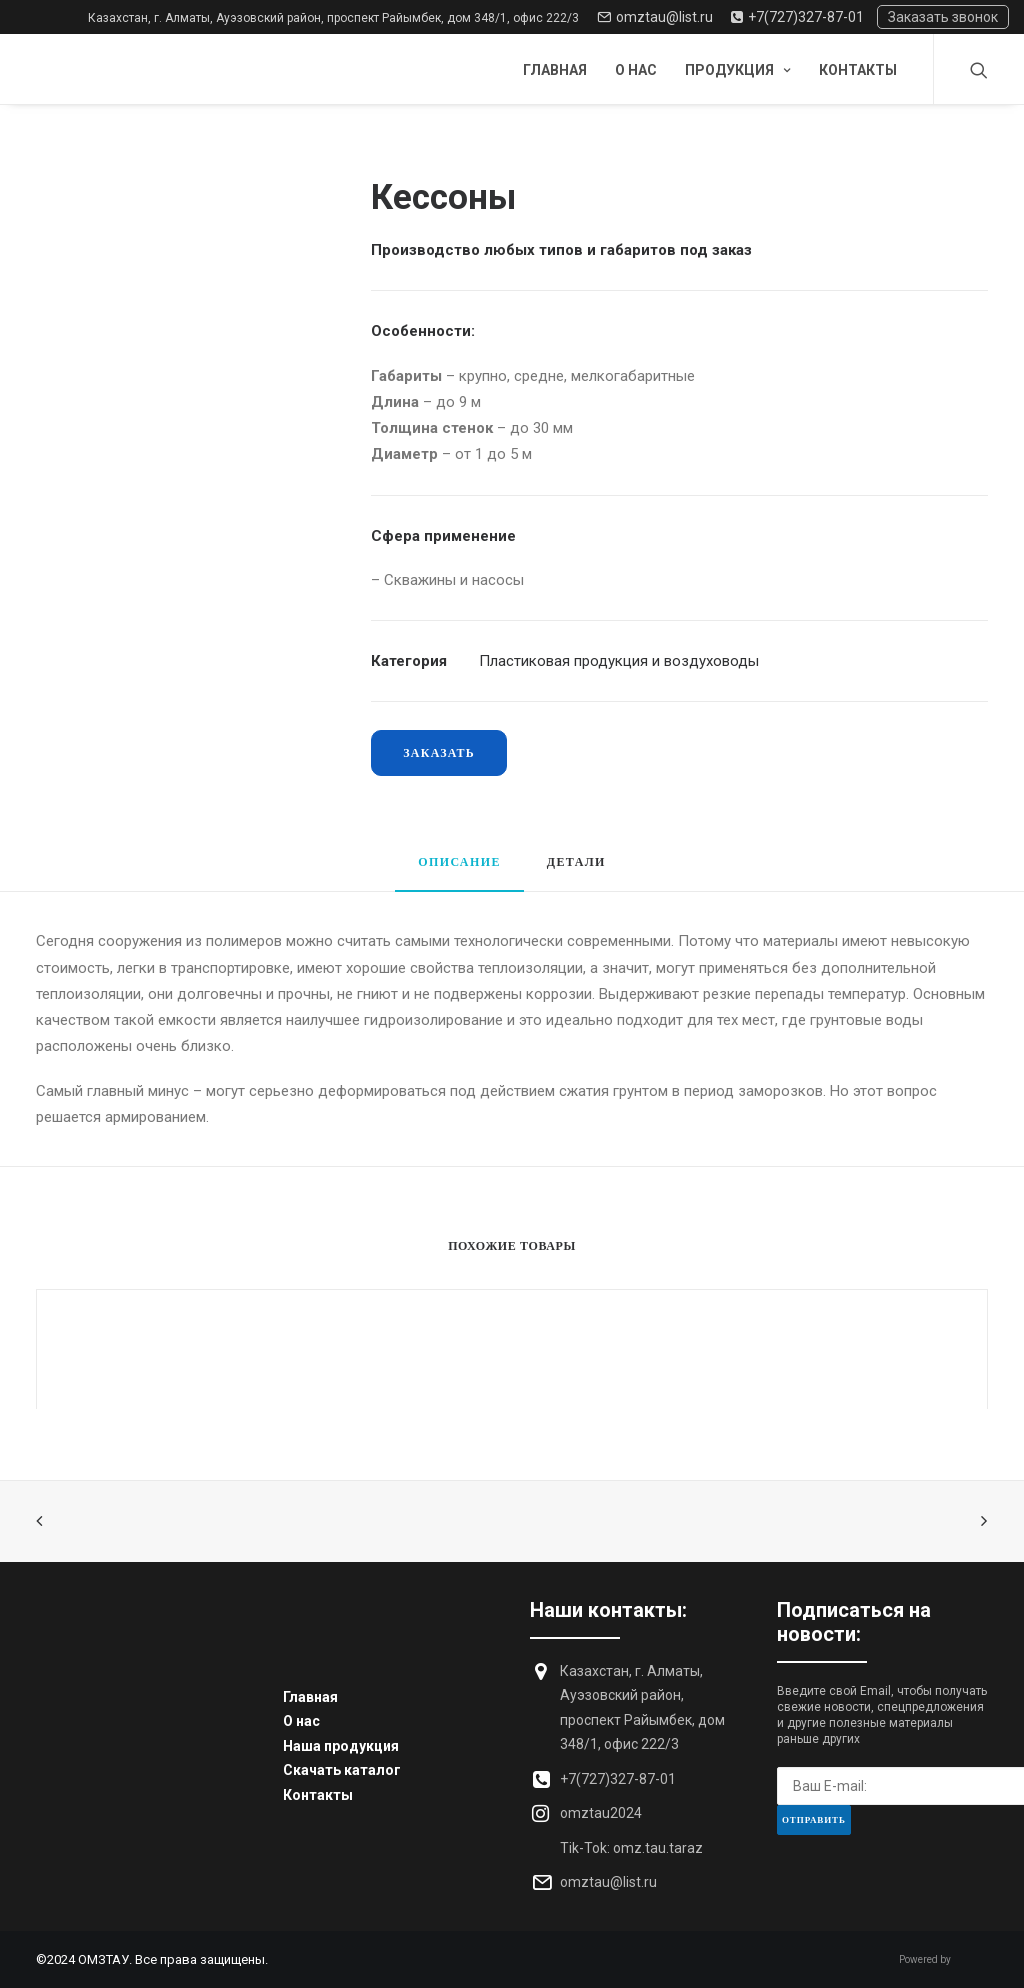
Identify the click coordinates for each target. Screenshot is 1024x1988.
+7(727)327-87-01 (797, 17)
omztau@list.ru (655, 17)
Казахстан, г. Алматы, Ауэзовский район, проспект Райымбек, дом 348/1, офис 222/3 (333, 18)
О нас (636, 70)
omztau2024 (601, 1813)
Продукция (738, 70)
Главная (555, 70)
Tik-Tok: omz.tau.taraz (631, 1848)
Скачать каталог (342, 1770)
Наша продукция (341, 1746)
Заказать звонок (943, 17)
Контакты (858, 70)
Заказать (439, 752)
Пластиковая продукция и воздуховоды (619, 661)
